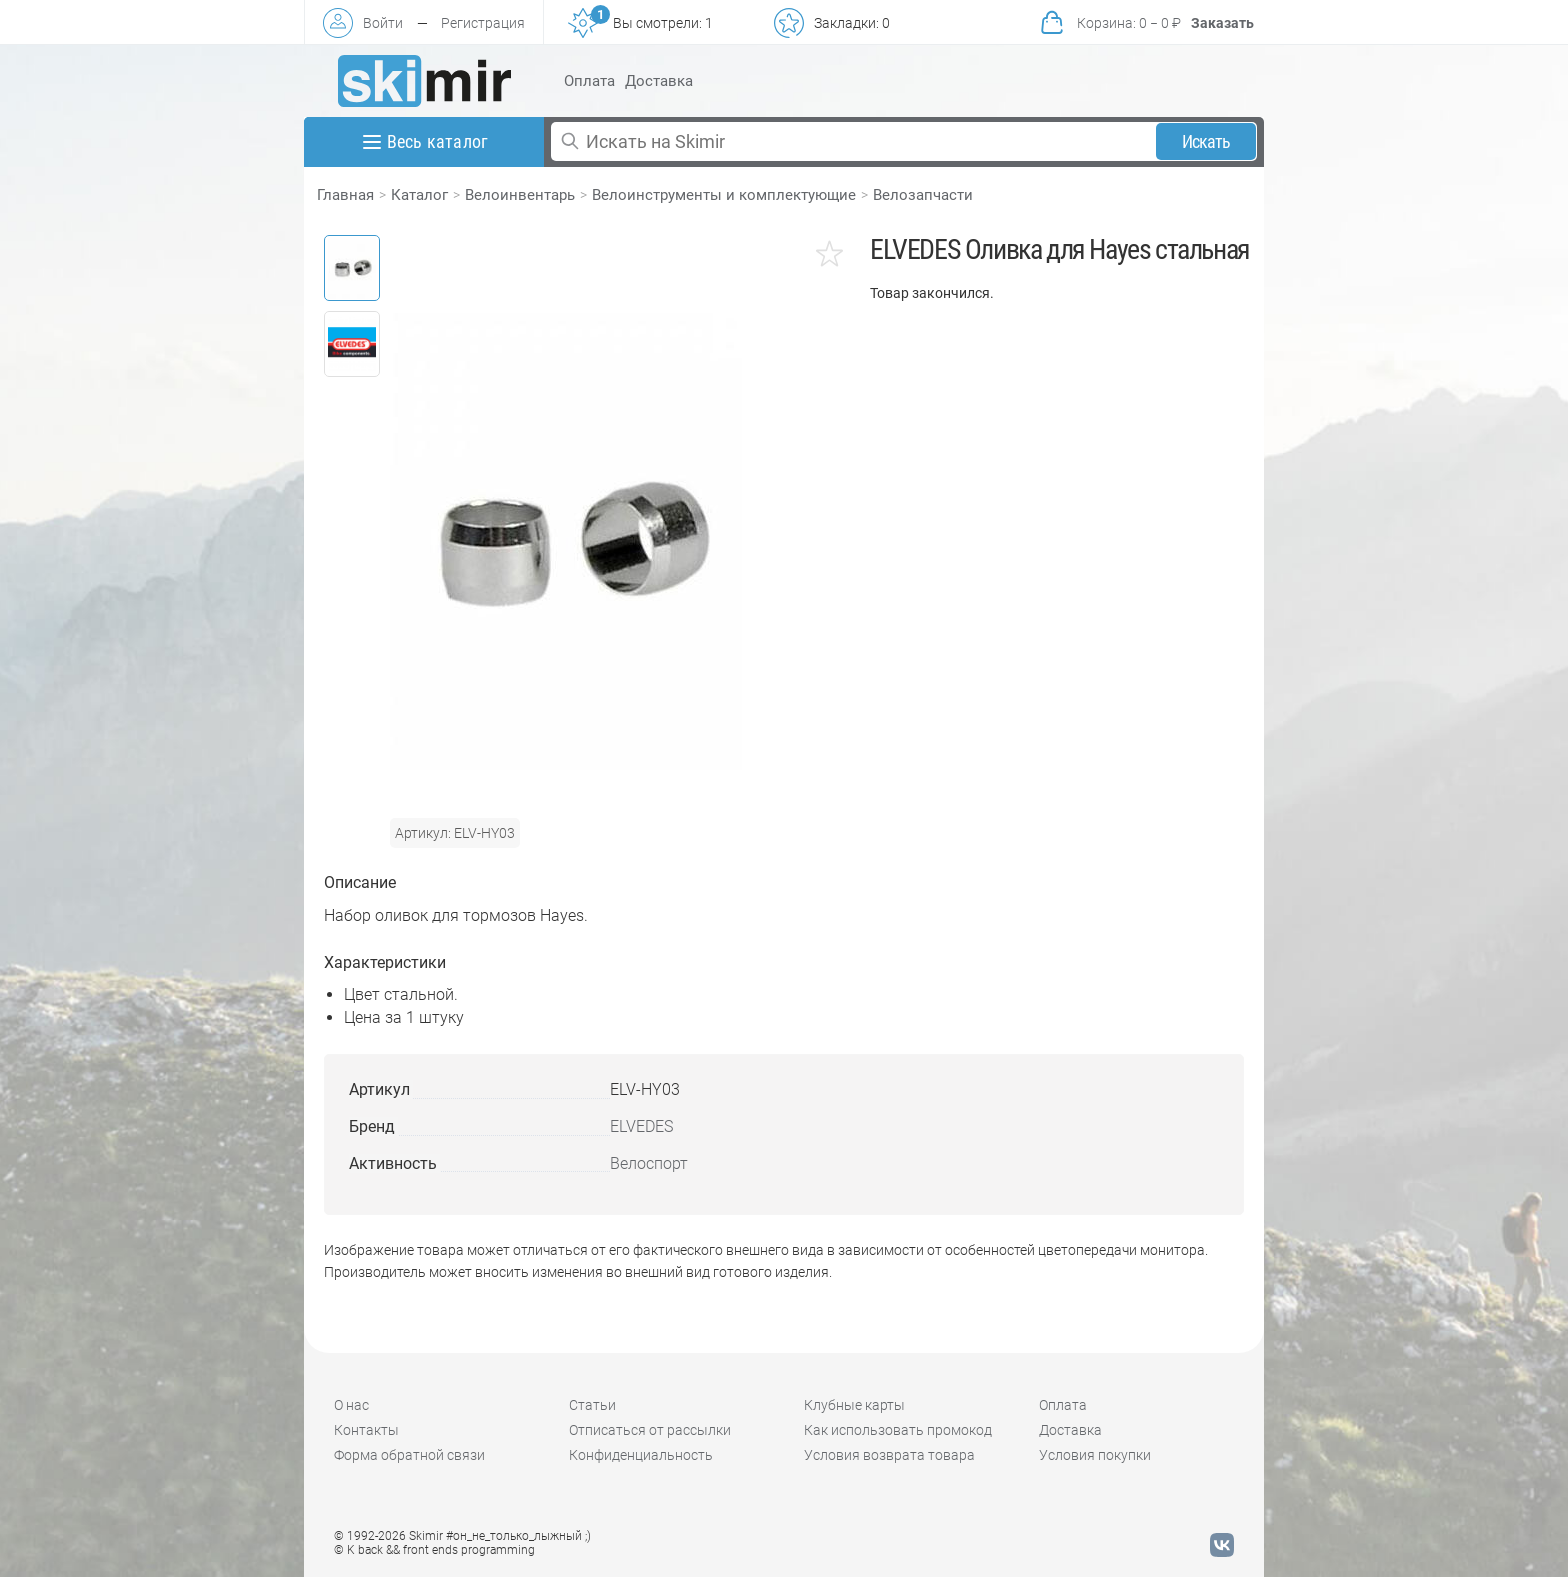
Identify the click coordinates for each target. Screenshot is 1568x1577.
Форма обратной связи (409, 1455)
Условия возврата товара (889, 1455)
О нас (351, 1405)
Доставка (659, 81)
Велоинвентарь (520, 195)
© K (434, 1550)
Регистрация (483, 23)
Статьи (592, 1405)
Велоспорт (649, 1163)
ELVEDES (641, 1126)
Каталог (419, 195)
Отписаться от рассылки (650, 1430)
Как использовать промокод (898, 1430)
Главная (345, 195)
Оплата (589, 81)
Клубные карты (854, 1405)
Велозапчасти (923, 195)
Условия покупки (1095, 1455)
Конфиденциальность (641, 1455)
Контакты (366, 1430)
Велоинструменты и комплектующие (724, 195)
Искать (1206, 141)
